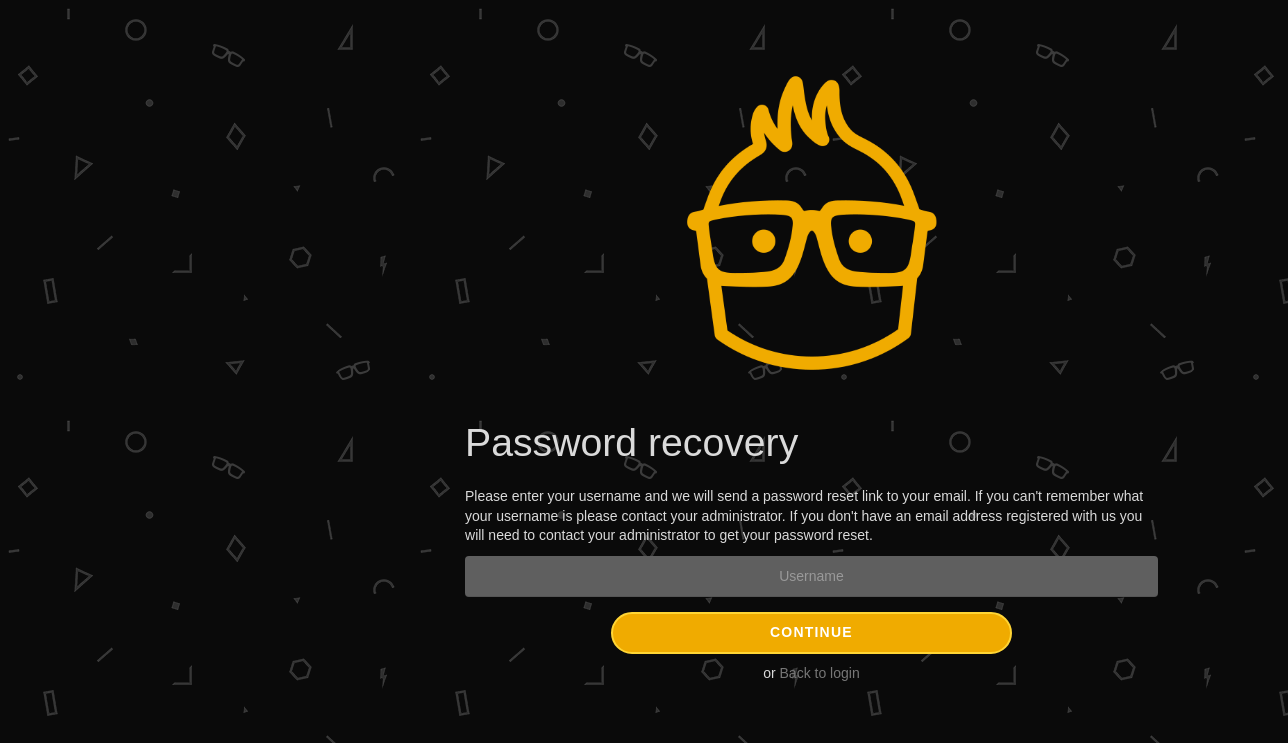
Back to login (820, 673)
